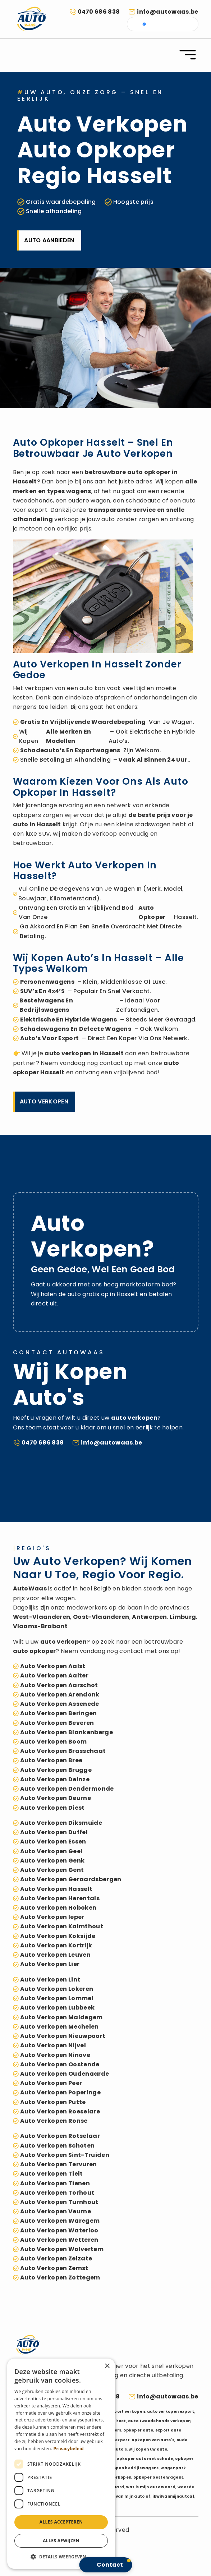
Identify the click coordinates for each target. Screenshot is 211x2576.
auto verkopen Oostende (60, 2064)
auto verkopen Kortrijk (56, 1945)
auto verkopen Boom (53, 1741)
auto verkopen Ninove (55, 2055)
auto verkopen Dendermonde (67, 1789)
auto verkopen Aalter (54, 1675)
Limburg (183, 1617)
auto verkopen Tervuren (58, 2164)
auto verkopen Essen (53, 1841)
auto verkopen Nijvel (53, 2045)
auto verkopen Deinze (55, 1779)
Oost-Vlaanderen (101, 1617)
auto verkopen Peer (51, 2083)
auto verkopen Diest (52, 1808)
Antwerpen (149, 1617)
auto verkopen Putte (53, 2102)
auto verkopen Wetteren (59, 2240)
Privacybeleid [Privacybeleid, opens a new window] (69, 2449)
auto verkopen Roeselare (60, 2111)
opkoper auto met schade (144, 2458)
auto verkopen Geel (51, 1851)
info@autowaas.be (167, 12)
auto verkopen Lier (50, 1964)
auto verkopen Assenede (59, 1704)
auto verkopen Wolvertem (62, 2249)
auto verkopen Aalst (53, 1666)
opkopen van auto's (153, 2440)
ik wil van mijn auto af (127, 2496)
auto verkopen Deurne (55, 1798)
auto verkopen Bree (51, 1760)
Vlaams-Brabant (40, 1626)
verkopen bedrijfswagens (131, 2468)
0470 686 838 (99, 12)
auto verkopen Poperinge (60, 2092)
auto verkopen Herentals (60, 1898)
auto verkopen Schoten (57, 2145)
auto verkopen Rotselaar (60, 2136)
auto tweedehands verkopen (159, 2421)
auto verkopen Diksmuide (61, 1823)
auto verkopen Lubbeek (57, 2007)
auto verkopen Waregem (60, 2221)
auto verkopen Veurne (55, 2211)
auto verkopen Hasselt (56, 1889)
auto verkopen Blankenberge (66, 1732)
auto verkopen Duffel (54, 1832)
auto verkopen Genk (52, 1860)
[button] (61, 2557)
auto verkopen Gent (52, 1870)
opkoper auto (138, 2430)
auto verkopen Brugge (56, 1770)
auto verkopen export (170, 2411)
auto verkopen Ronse (54, 2121)
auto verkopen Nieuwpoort (63, 2036)
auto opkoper (148, 472)
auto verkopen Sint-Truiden (64, 2155)
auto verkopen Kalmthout (61, 1926)
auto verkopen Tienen (55, 2183)
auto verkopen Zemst (54, 2268)
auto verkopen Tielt (51, 2173)
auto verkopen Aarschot (59, 1685)
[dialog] (61, 2464)
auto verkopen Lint (50, 1979)
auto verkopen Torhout (57, 2193)
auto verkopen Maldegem (61, 2017)
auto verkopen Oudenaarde (64, 2074)
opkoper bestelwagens (158, 2477)
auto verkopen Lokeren (56, 1989)
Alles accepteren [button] (61, 2522)
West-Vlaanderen (41, 1617)
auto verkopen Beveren (57, 1723)
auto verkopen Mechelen (59, 2026)
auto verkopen (68, 1053)
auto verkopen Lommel (56, 1998)
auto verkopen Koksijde (58, 1936)
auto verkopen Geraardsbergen (70, 1879)
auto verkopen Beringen (58, 1713)
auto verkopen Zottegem (60, 2277)
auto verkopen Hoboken (58, 1908)
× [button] (107, 2366)
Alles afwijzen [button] (61, 2541)
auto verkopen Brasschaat (63, 1751)
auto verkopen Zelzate (56, 2258)
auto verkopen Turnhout (59, 2202)
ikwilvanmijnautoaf (173, 2496)
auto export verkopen (121, 2411)
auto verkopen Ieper (52, 1917)
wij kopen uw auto (148, 2449)
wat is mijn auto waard (150, 2487)
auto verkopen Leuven (55, 1955)
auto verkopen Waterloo (59, 2230)
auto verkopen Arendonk (60, 1694)
